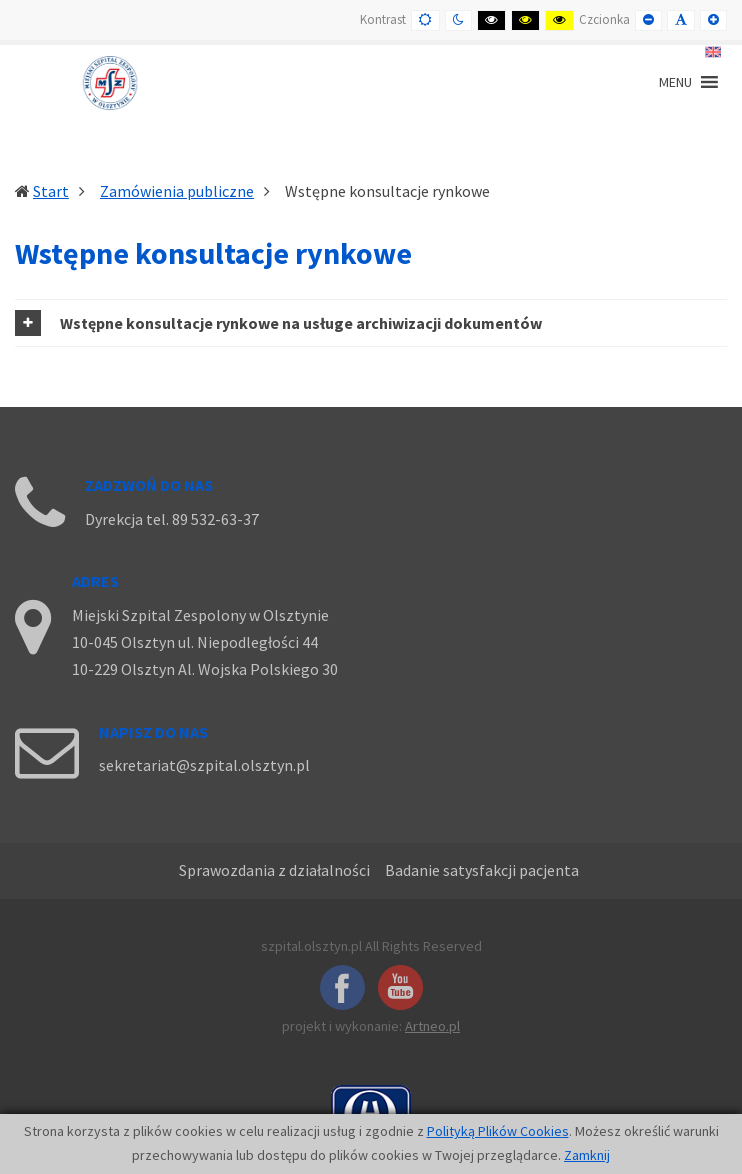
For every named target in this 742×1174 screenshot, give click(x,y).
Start (51, 191)
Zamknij (587, 1155)
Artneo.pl (432, 1026)
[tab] (371, 323)
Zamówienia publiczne (177, 191)
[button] (371, 323)
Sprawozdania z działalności (274, 870)
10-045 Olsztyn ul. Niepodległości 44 (195, 642)
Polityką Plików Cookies (498, 1131)
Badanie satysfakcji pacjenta (482, 870)
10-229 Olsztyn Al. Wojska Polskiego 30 (205, 669)
